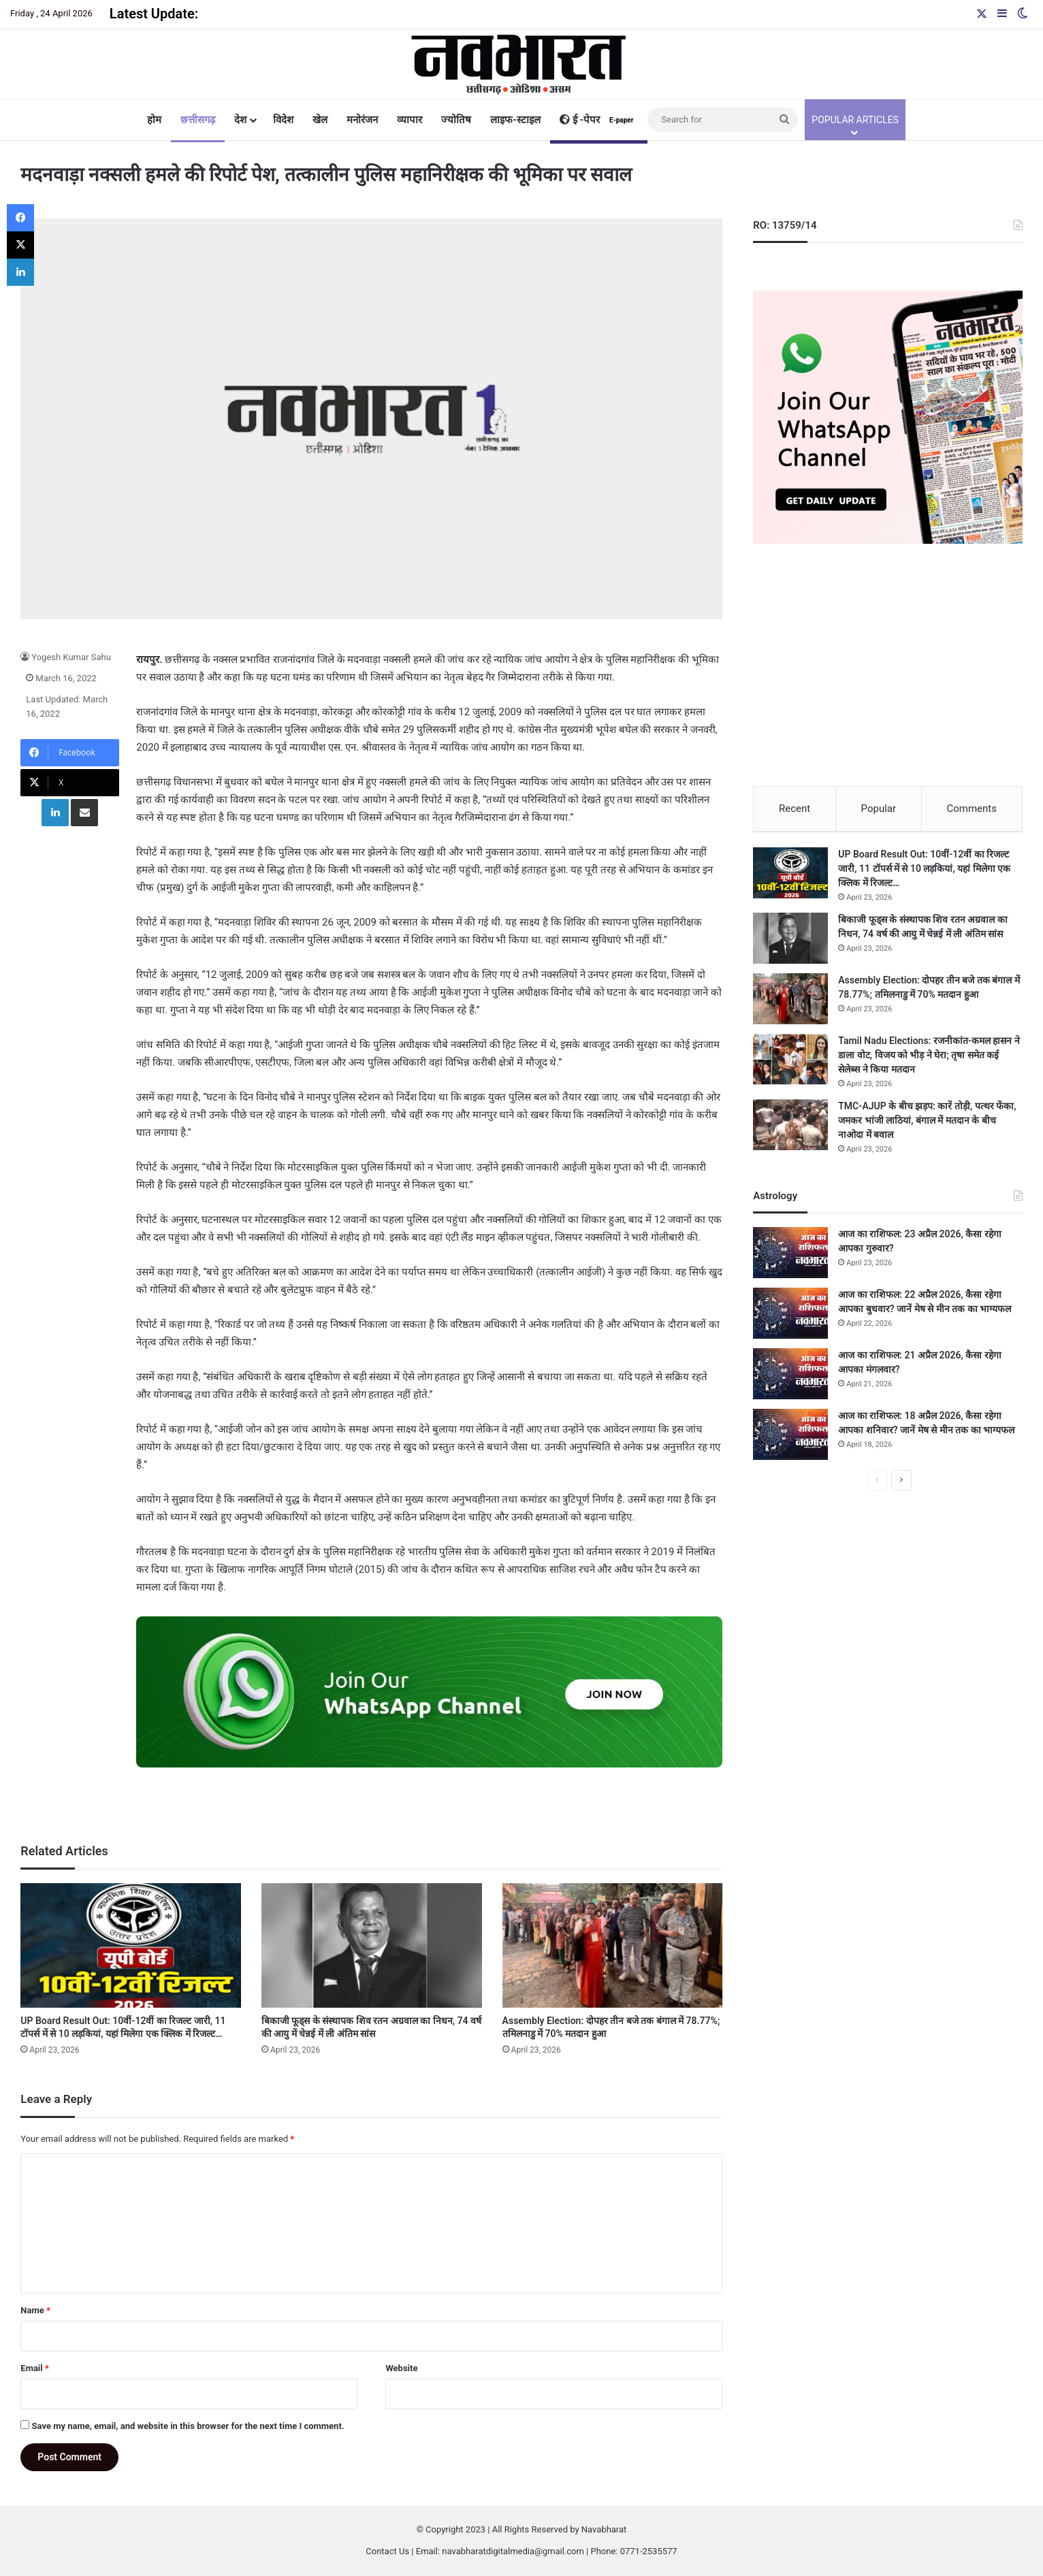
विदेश (283, 120)
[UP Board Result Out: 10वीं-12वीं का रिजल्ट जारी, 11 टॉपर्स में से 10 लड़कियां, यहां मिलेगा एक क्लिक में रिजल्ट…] (130, 1945)
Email (34, 2368)
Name (35, 2310)
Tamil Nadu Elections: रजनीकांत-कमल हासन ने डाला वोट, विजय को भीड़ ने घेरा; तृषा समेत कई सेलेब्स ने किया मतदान (929, 1060)
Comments (971, 808)
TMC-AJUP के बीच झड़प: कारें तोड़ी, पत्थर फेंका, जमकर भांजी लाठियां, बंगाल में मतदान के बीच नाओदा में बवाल (927, 1125)
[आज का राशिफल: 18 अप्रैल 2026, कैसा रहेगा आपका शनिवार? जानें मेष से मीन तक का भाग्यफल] (790, 1439)
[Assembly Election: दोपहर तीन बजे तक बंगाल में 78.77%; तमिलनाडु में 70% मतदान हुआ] (612, 1945)
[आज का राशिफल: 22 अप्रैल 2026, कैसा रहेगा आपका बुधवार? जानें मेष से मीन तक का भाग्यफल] (790, 1318)
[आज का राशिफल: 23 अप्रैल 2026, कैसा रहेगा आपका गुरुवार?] (790, 1258)
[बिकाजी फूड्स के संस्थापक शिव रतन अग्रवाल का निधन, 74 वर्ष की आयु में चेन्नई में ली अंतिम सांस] (371, 1945)
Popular (879, 808)
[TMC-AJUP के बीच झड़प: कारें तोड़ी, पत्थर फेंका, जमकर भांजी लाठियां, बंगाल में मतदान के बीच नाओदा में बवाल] (790, 1130)
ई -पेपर (599, 120)
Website (401, 2368)
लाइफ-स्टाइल (515, 120)
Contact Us (387, 2551)
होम (154, 120)
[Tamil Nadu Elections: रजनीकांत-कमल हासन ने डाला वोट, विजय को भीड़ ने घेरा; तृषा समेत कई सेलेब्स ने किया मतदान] (790, 1064)
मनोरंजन (362, 120)
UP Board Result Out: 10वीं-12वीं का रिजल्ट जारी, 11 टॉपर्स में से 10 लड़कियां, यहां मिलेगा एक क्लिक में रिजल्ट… (924, 874)
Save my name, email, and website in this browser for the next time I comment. (188, 2426)
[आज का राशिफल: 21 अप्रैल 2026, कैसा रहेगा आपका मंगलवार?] (790, 1379)
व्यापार (409, 120)
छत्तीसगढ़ (197, 120)
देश (240, 120)
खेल (319, 120)
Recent (794, 808)
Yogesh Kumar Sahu (71, 657)
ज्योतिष (456, 120)
